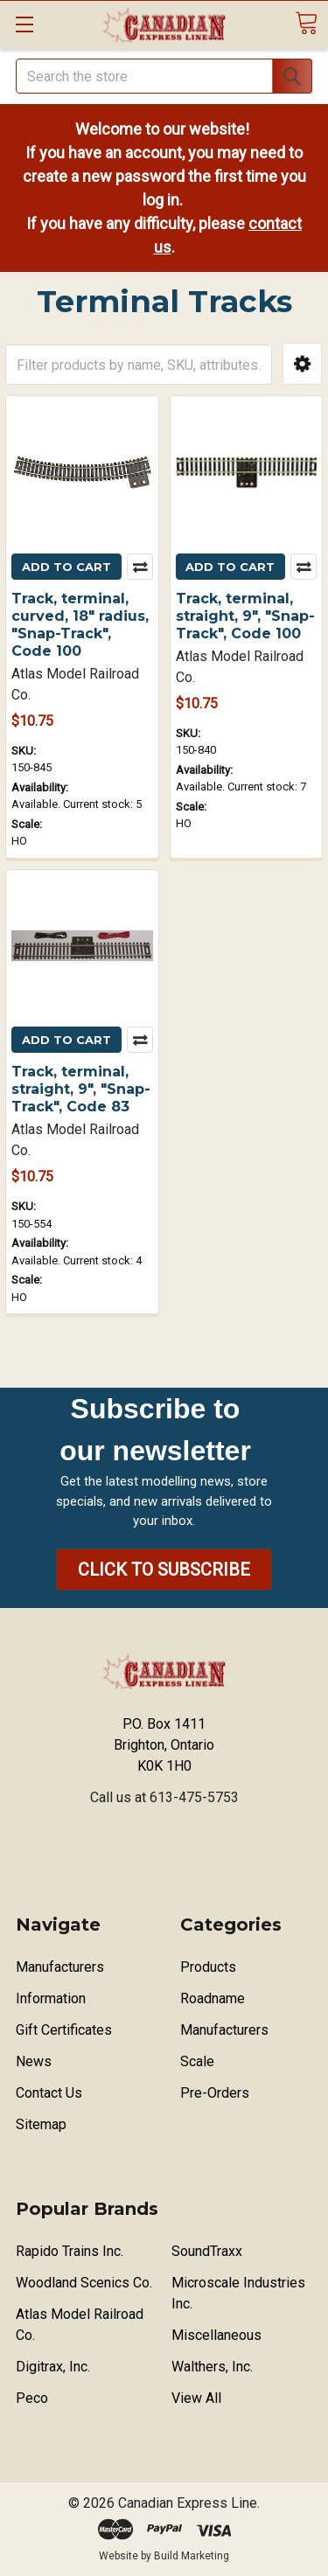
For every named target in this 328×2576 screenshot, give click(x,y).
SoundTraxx (206, 2251)
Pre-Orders (214, 2093)
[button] (302, 364)
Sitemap (41, 2124)
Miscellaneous (216, 2335)
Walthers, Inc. (212, 2366)
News (34, 2061)
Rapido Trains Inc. (69, 2251)
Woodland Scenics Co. (84, 2282)
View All (196, 2398)
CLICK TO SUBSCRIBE (164, 1569)
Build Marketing (191, 2556)
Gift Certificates (64, 2030)
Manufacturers (60, 1967)
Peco (32, 2398)
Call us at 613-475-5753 (164, 1797)
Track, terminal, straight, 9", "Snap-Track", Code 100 (245, 616)
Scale (197, 2061)
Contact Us (49, 2093)
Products (208, 1967)
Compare (140, 566)
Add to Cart (66, 567)
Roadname (212, 1998)
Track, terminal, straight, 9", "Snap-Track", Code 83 (80, 1089)
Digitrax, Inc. (53, 2366)
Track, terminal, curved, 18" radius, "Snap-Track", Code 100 (80, 624)
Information (51, 1998)
